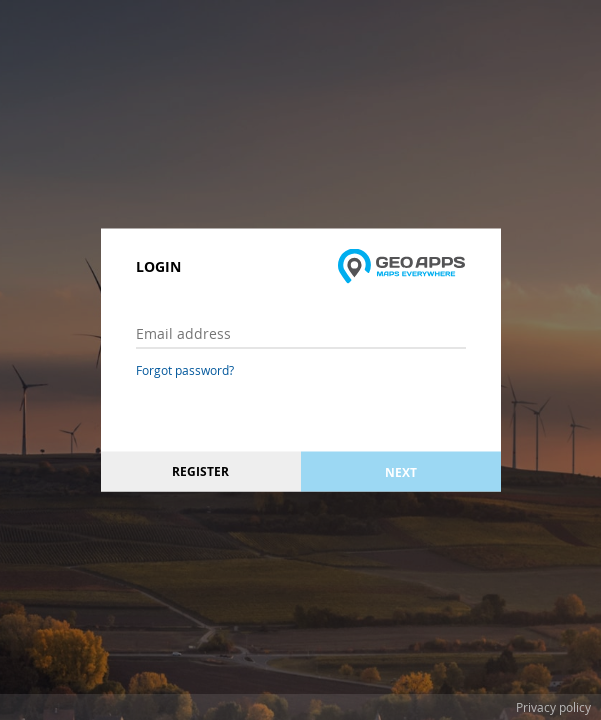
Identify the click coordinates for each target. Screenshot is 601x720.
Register (200, 471)
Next (401, 471)
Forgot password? (185, 370)
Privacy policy (553, 707)
